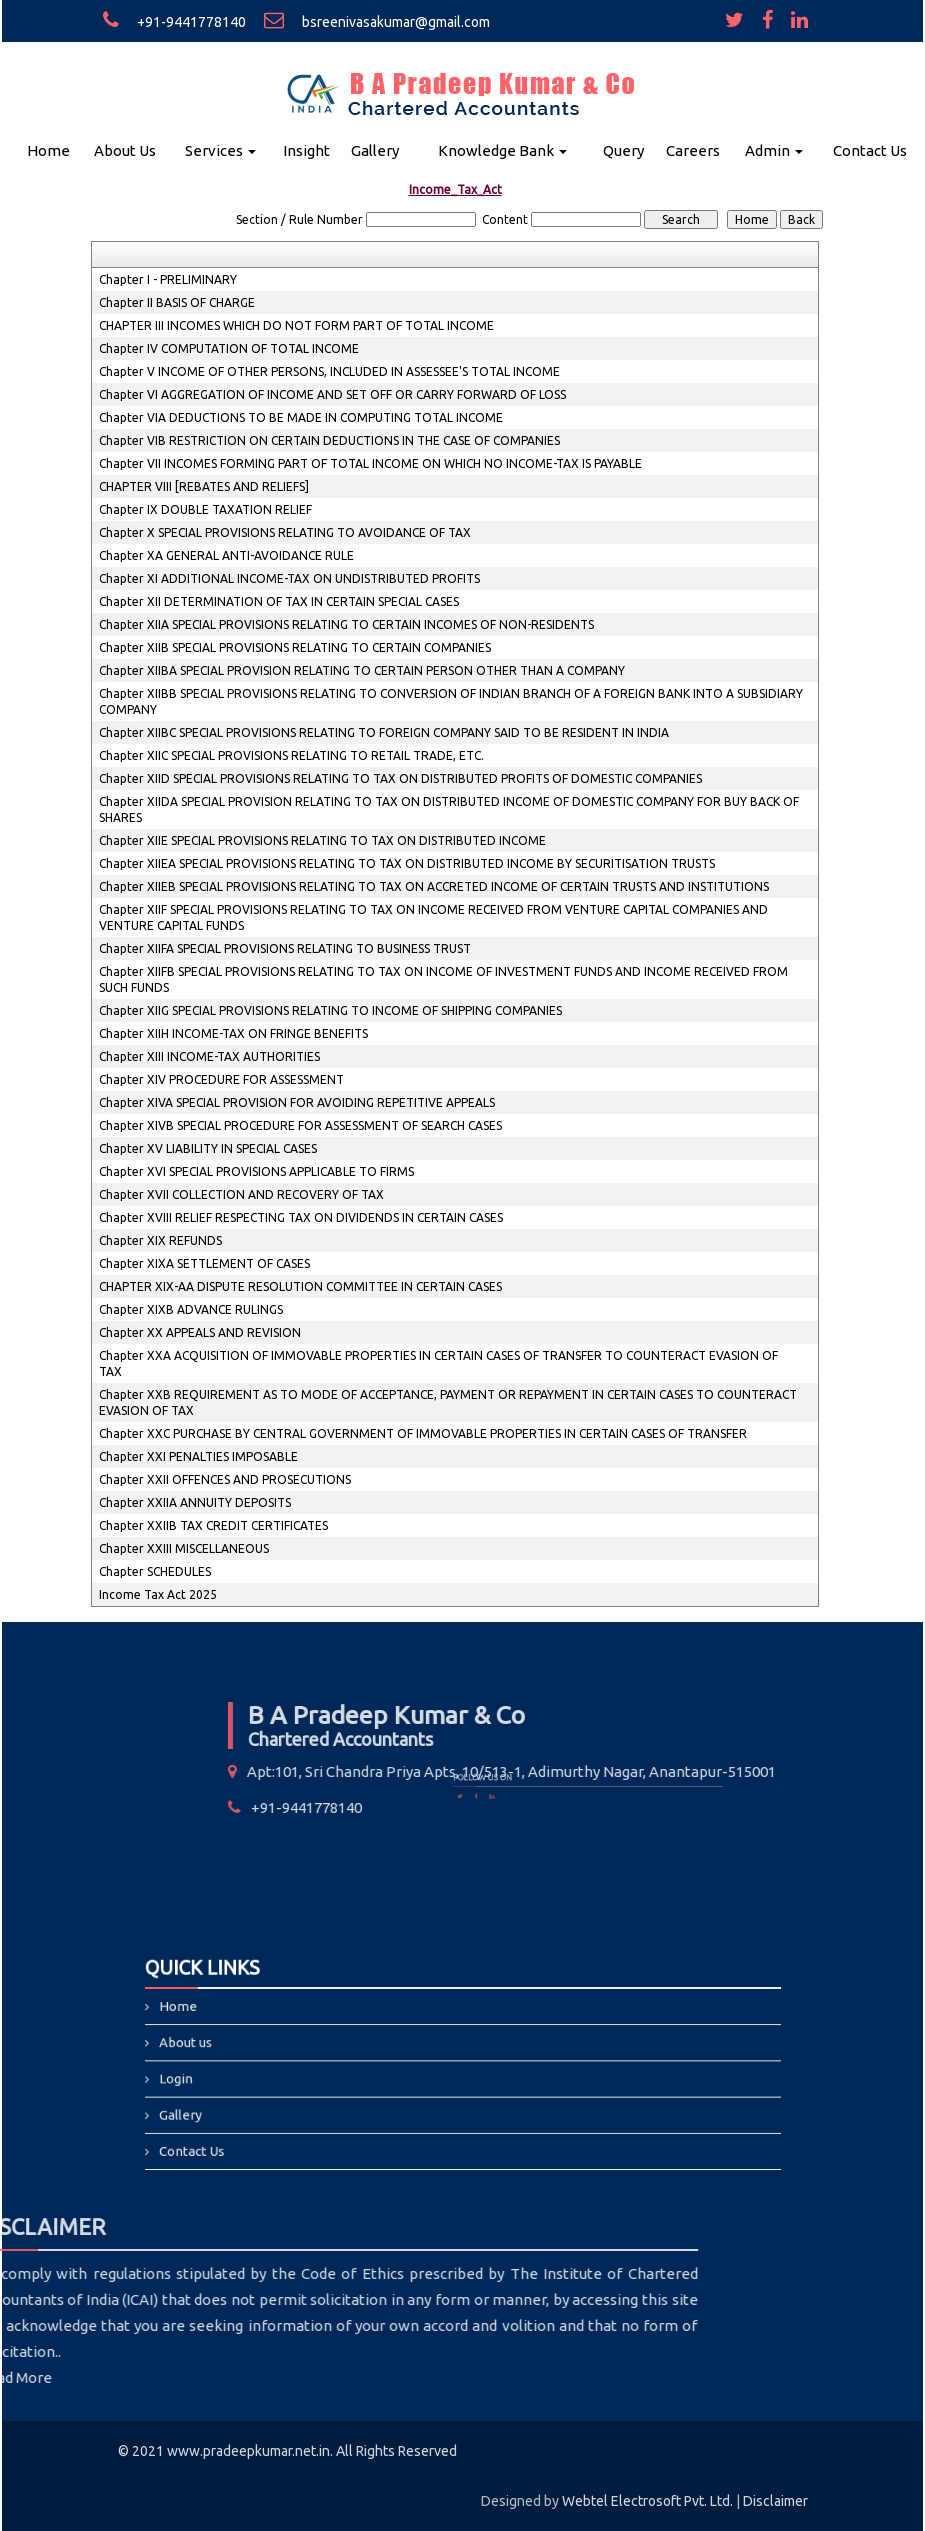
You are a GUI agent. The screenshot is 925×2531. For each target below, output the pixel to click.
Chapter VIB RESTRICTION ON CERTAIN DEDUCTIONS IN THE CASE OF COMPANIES (329, 440)
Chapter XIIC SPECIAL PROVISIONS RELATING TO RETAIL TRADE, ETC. (291, 755)
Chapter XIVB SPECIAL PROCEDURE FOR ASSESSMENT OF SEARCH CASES (300, 1125)
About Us (125, 150)
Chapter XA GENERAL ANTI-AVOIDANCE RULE (226, 555)
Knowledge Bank (502, 150)
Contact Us (870, 150)
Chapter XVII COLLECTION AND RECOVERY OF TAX (241, 1194)
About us (278, 2050)
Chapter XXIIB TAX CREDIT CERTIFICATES (213, 1525)
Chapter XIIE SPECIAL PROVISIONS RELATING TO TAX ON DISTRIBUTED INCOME (322, 840)
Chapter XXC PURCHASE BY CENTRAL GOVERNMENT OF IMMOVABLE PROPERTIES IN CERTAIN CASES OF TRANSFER (423, 1433)
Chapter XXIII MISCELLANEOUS (184, 1548)
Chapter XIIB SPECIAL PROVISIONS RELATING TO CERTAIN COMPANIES (295, 647)
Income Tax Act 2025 (158, 1594)
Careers (693, 150)
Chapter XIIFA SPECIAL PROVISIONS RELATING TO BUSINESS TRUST (285, 948)
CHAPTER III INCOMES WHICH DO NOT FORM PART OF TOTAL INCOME (296, 325)
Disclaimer (775, 2501)
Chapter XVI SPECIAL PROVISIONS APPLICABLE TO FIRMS (256, 1171)
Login (272, 2074)
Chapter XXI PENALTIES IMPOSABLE (198, 1456)
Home (48, 150)
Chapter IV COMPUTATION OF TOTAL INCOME (229, 348)
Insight (306, 150)
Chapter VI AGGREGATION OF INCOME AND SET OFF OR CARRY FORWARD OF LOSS (332, 394)
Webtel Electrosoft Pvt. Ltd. (647, 2501)
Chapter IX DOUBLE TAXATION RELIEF (205, 509)
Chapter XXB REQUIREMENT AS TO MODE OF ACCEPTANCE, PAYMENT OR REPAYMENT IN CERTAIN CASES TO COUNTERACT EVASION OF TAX (448, 1402)
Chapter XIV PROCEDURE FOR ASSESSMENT (221, 1079)
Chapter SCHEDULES (155, 1571)
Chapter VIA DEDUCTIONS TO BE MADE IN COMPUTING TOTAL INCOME (301, 417)
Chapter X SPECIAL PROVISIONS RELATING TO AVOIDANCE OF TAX (285, 532)
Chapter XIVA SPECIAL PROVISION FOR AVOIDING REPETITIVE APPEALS (297, 1102)
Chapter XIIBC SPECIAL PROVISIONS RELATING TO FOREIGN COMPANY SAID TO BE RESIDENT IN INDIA (384, 732)
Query (623, 150)
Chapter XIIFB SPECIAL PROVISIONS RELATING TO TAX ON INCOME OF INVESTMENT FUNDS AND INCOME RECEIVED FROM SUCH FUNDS (443, 979)
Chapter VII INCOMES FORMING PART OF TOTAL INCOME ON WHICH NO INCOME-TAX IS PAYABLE (370, 463)
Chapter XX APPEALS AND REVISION (200, 1332)
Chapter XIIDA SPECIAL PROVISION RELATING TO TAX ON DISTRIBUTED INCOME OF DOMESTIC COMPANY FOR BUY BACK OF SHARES (449, 809)
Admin (774, 150)
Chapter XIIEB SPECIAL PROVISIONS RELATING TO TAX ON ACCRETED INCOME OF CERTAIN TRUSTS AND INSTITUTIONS (434, 886)
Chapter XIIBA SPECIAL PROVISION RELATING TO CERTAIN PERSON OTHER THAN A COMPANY (362, 670)
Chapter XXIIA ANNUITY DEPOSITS (195, 1502)
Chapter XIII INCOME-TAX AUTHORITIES (209, 1056)
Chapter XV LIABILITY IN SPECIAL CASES (208, 1148)
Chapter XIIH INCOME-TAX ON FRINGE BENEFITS (233, 1033)
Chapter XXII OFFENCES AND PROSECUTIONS (225, 1479)
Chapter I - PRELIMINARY (168, 279)
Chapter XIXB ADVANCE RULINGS (191, 1309)
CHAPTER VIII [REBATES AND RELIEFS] (204, 486)
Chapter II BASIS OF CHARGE (177, 302)
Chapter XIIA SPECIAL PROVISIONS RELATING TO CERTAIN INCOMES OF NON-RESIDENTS (346, 624)
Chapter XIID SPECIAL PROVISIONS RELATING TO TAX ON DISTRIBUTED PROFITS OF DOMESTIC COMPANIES (400, 778)
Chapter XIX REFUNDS (160, 1240)
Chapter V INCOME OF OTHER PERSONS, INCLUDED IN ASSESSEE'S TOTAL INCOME (329, 371)
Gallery (375, 150)
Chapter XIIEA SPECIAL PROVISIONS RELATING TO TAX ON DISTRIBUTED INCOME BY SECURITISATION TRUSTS (407, 863)
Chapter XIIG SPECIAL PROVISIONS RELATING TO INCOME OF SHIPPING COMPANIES (330, 1010)
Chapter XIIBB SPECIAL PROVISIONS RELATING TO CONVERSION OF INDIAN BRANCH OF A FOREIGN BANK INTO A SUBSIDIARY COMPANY (451, 701)
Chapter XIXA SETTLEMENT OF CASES (204, 1263)
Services (220, 150)
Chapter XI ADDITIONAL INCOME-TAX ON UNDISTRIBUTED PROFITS (289, 578)
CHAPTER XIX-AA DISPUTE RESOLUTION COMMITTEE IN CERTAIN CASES (300, 1286)
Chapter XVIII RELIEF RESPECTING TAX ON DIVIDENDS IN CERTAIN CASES (301, 1217)
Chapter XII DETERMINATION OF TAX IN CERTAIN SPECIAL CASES (279, 601)
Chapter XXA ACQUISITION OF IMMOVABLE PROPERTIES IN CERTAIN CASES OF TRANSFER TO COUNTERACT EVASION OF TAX (438, 1363)
